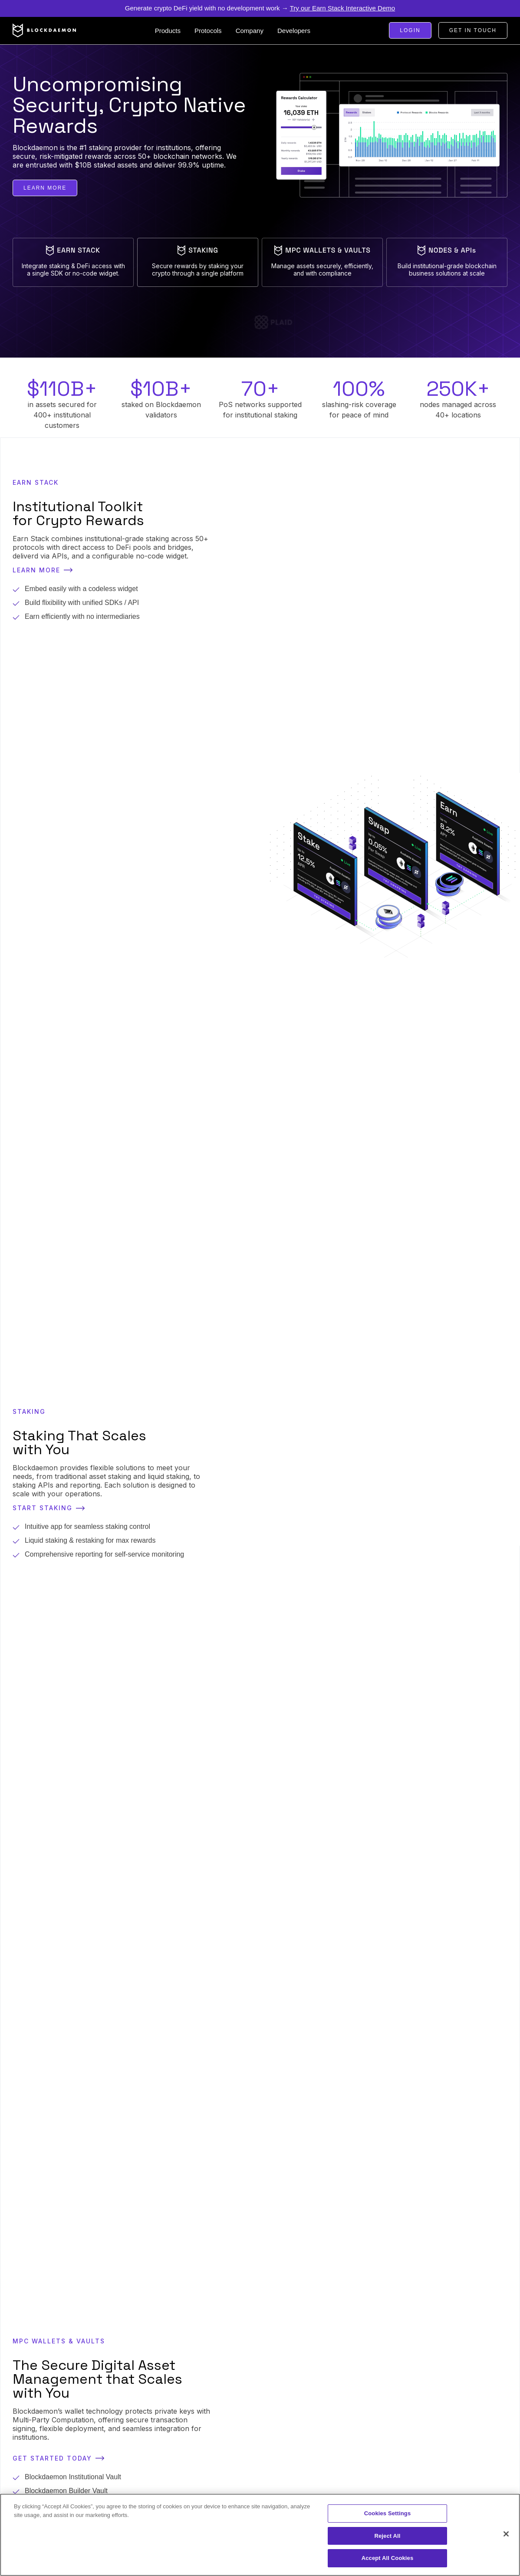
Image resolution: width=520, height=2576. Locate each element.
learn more (44, 188)
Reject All (387, 2536)
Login (410, 30)
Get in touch (473, 30)
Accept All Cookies (388, 2558)
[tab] (73, 262)
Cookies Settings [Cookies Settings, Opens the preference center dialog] (387, 2513)
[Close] (506, 2533)
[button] (168, 30)
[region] (260, 2535)
